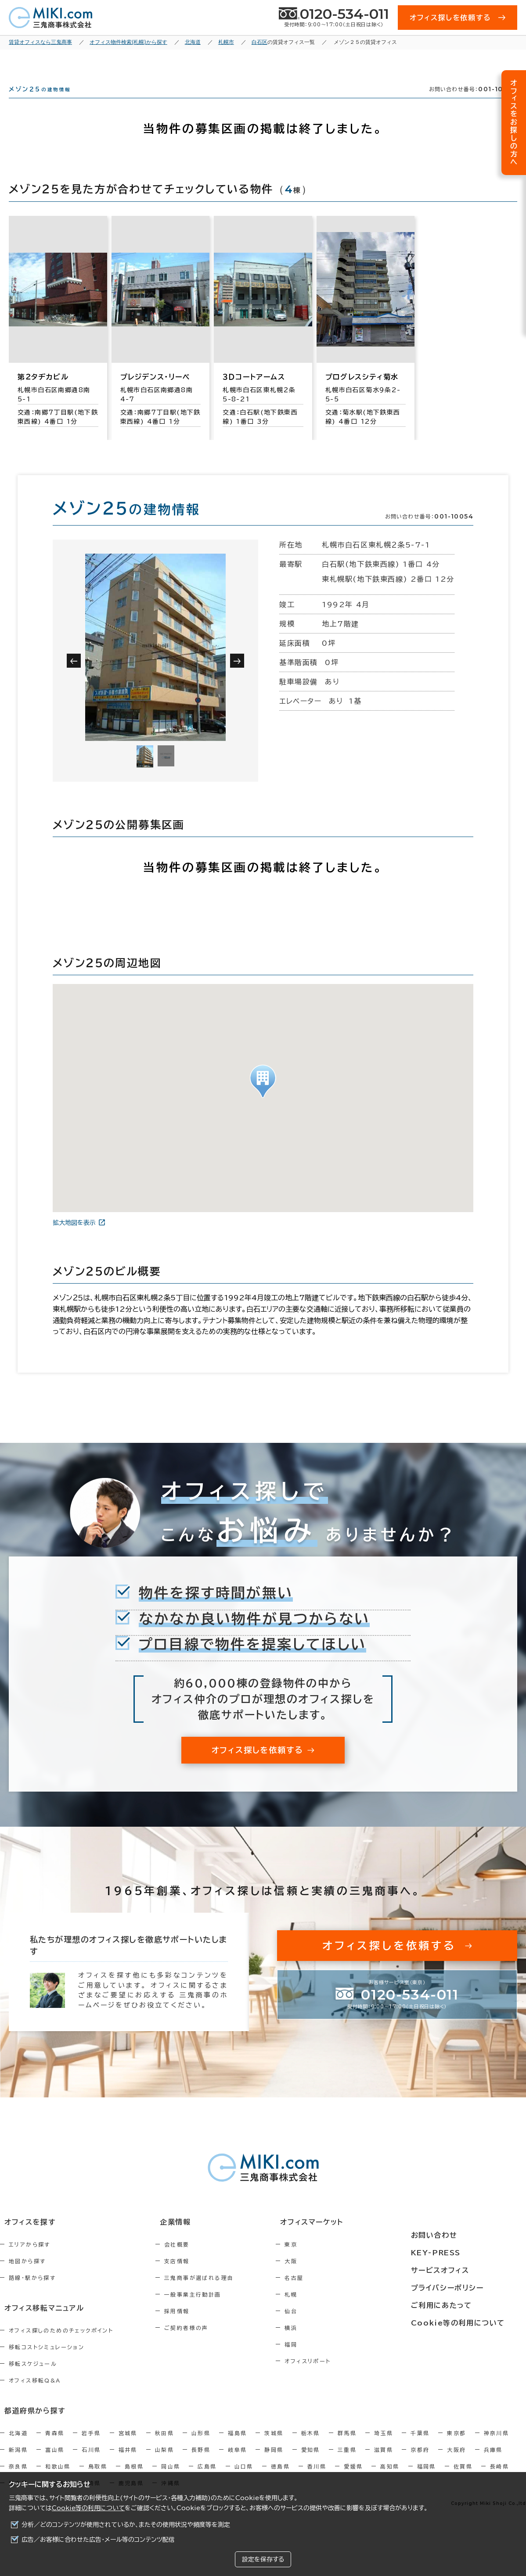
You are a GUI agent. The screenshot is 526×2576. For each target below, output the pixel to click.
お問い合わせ (457, 2238)
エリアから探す (29, 2260)
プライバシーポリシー (469, 2287)
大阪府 (456, 2462)
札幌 (328, 2310)
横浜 (328, 2343)
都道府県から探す (29, 2424)
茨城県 (273, 2446)
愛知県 (310, 2462)
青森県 (54, 2446)
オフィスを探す (25, 2238)
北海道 (18, 2446)
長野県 (200, 2462)
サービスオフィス (463, 2271)
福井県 (128, 2462)
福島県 (237, 2446)
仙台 (328, 2326)
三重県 (347, 2462)
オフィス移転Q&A (35, 2394)
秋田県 (164, 2446)
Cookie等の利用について (88, 2508)
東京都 (456, 2446)
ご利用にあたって (464, 2303)
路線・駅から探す (32, 2293)
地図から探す (27, 2276)
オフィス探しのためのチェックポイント (61, 2344)
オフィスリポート (345, 2376)
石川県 (91, 2462)
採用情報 (196, 2326)
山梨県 (164, 2462)
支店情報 (196, 2276)
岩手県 (91, 2446)
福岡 (328, 2360)
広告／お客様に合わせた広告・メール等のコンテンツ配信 (98, 2540)
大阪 (328, 2276)
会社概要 (196, 2260)
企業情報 (189, 2238)
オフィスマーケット (343, 2238)
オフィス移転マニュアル (38, 2323)
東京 (328, 2260)
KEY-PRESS (460, 2254)
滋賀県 (383, 2462)
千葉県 (420, 2446)
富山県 (54, 2462)
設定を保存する (263, 2559)
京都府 (420, 2462)
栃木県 (310, 2446)
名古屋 (331, 2293)
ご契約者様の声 (205, 2343)
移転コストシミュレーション (46, 2361)
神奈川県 (496, 2446)
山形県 (200, 2446)
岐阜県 (237, 2462)
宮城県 (128, 2446)
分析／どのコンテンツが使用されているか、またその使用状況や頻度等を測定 (126, 2525)
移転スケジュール (33, 2378)
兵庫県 (493, 2462)
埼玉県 (383, 2446)
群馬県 (347, 2446)
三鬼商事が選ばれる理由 (217, 2293)
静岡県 (273, 2462)
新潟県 (18, 2462)
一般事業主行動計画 (211, 2310)
